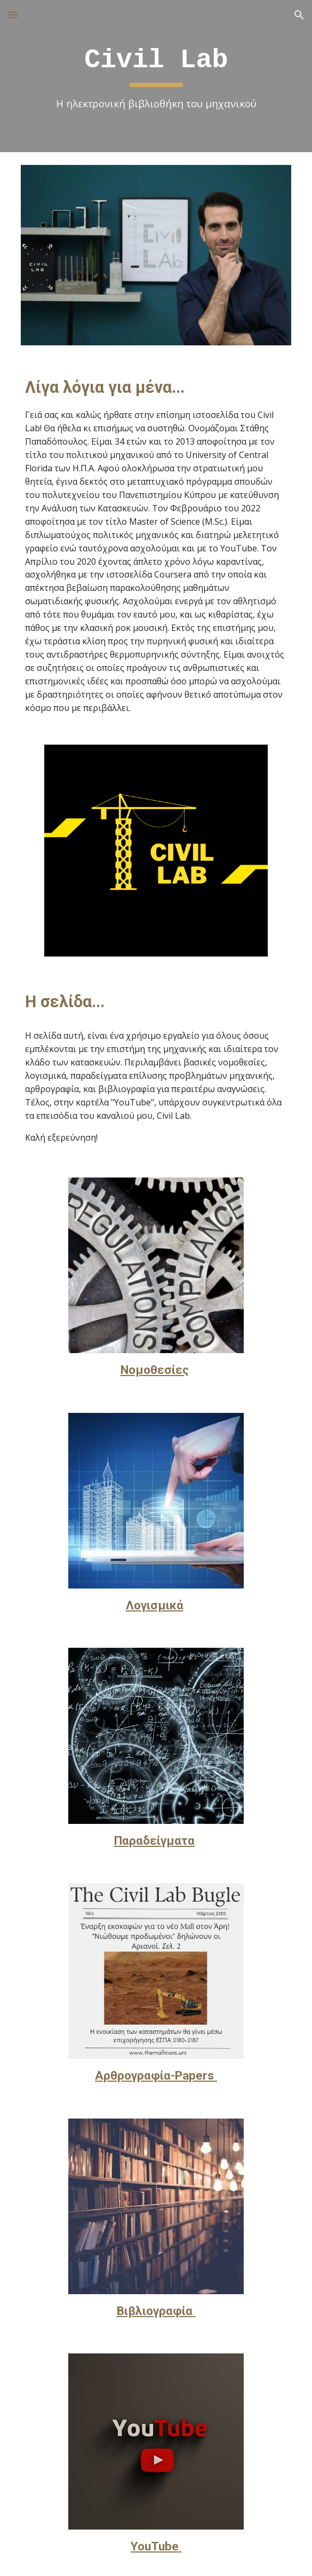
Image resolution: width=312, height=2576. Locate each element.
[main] (156, 76)
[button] (13, 14)
